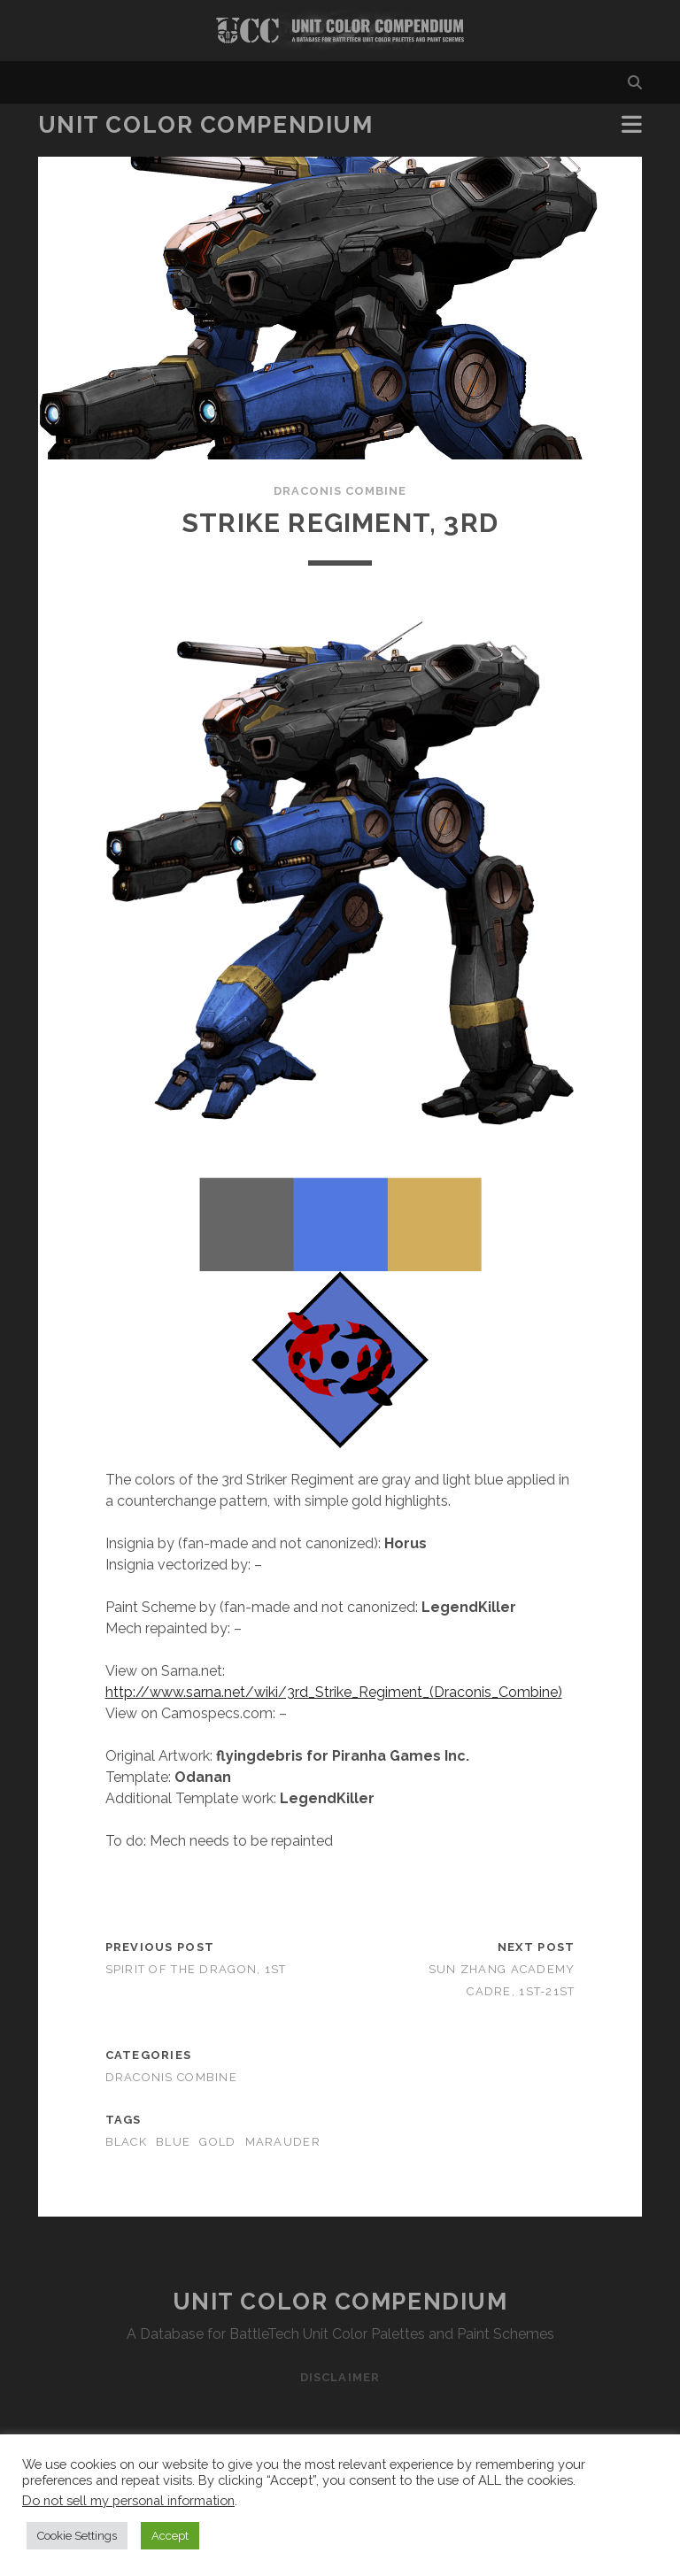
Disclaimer (339, 2377)
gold (217, 2141)
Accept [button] (170, 2535)
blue (173, 2141)
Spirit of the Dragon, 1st (196, 1969)
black (126, 2141)
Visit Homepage (340, 30)
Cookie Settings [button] (77, 2535)
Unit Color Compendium (206, 125)
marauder (283, 2141)
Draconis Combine (340, 490)
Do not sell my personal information (128, 2500)
